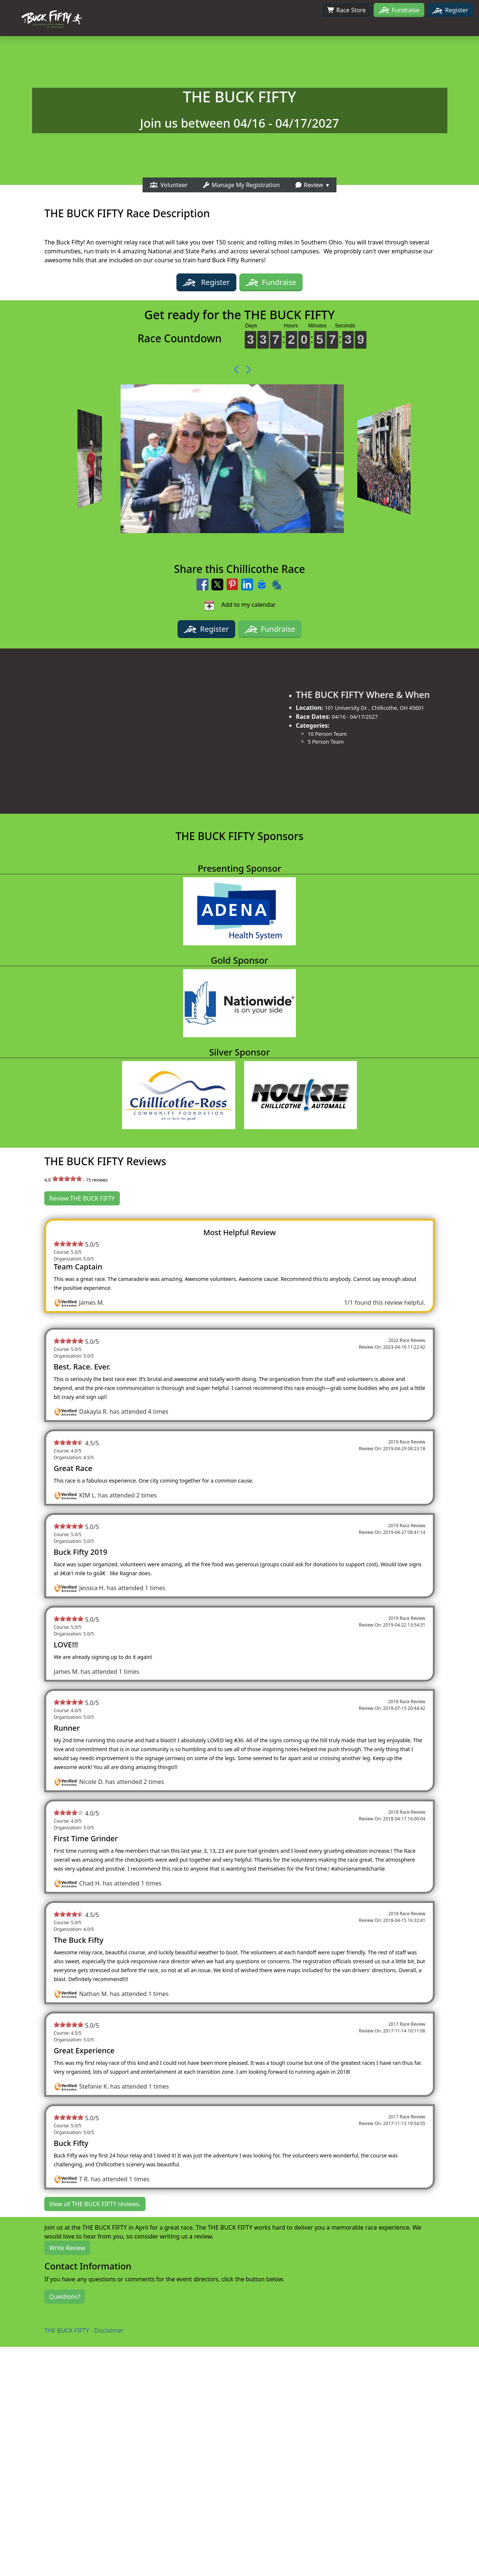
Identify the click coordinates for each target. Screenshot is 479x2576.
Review (309, 185)
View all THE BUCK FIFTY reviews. (94, 2204)
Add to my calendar (239, 605)
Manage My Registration (241, 185)
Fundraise (405, 10)
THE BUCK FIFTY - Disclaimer (84, 2330)
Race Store (346, 10)
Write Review (67, 2248)
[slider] (67, 1179)
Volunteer (169, 185)
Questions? (64, 2297)
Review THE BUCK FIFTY (82, 1198)
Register (450, 10)
